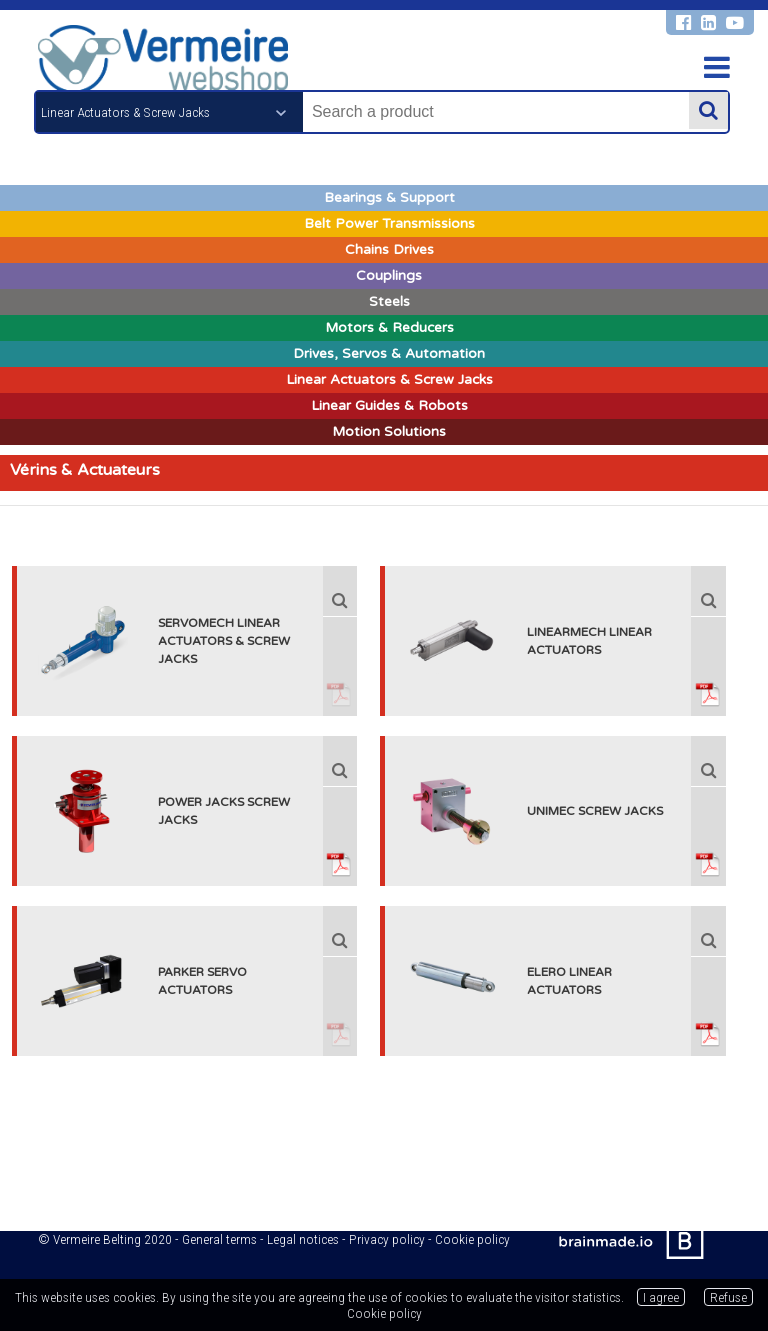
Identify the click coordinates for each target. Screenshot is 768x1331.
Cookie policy (472, 1239)
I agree (661, 1297)
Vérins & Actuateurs (85, 470)
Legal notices (303, 1239)
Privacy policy (387, 1239)
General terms (219, 1239)
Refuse (728, 1297)
